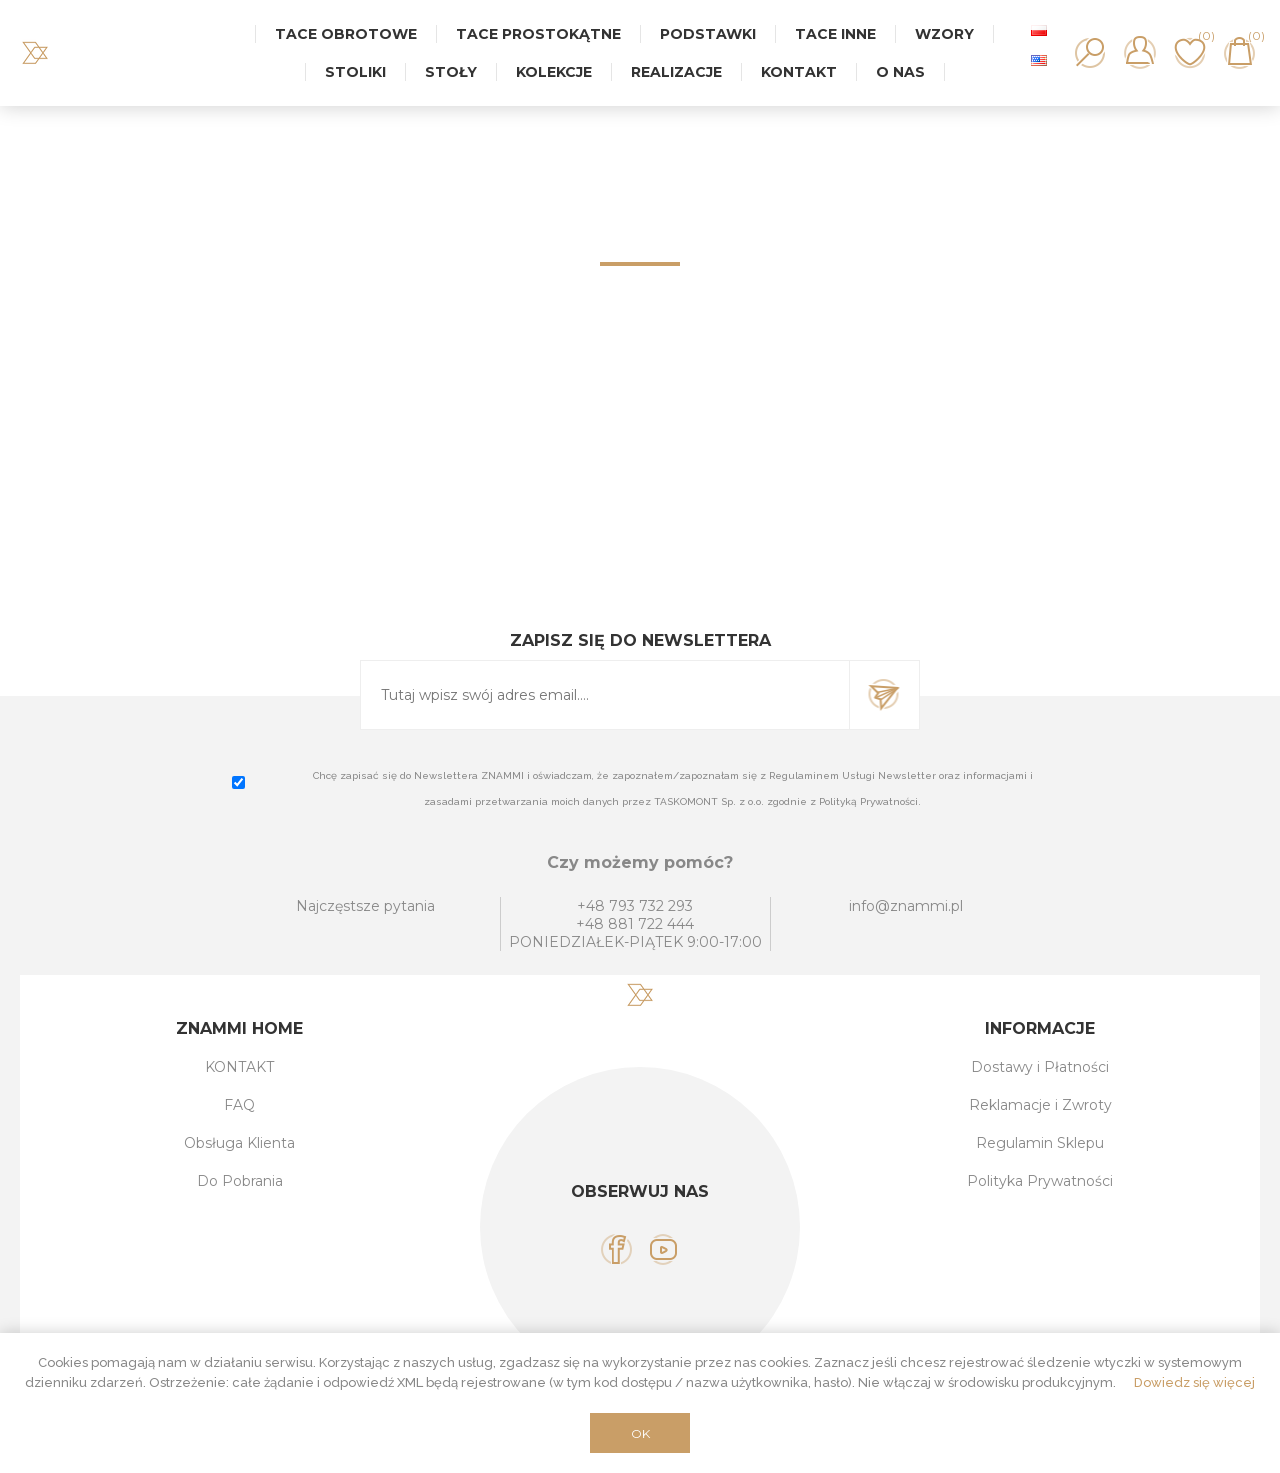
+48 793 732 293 (635, 906)
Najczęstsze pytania (365, 906)
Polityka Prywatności (1040, 1181)
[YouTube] (663, 1249)
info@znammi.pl (906, 906)
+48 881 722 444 (635, 924)
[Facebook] (616, 1249)
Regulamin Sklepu (1040, 1143)
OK (640, 1433)
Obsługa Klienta (239, 1143)
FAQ (239, 1105)
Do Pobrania (240, 1181)
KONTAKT (239, 1067)
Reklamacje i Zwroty (1040, 1105)
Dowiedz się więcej (1194, 1382)
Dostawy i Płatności (1040, 1067)
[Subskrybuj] (605, 695)
